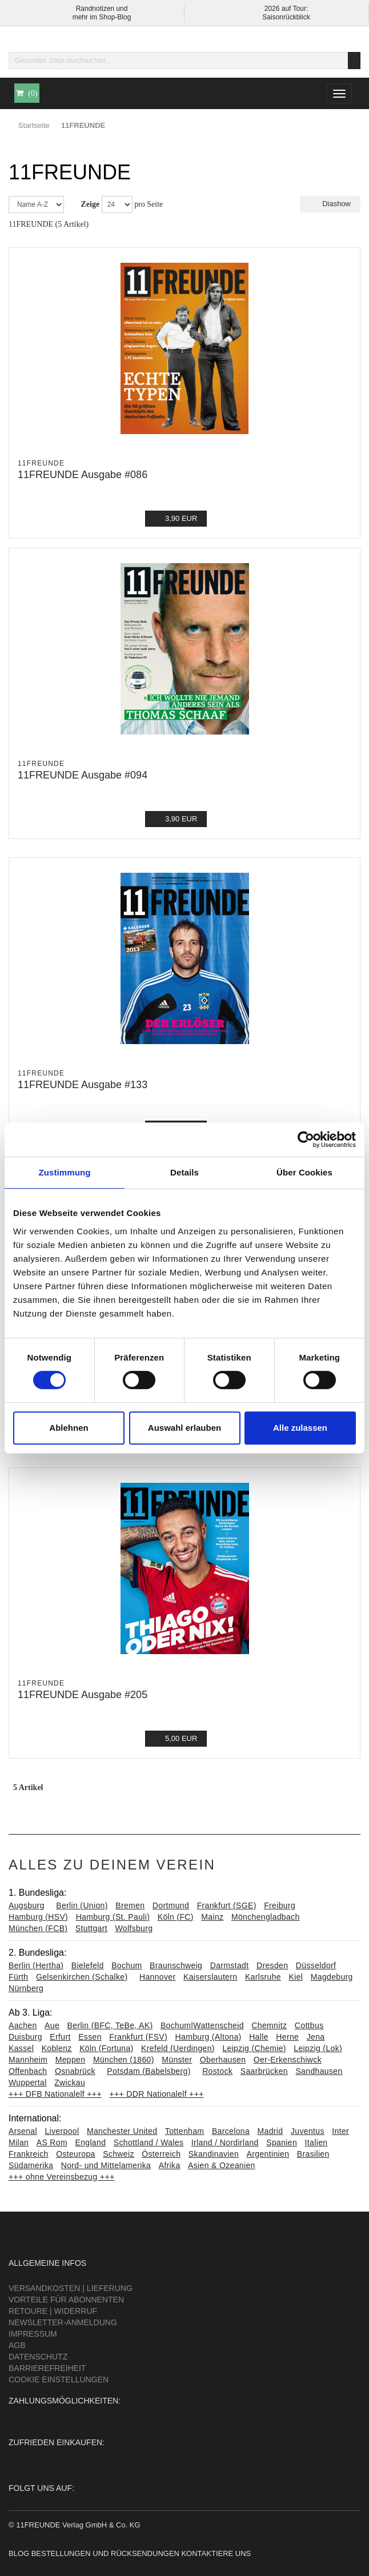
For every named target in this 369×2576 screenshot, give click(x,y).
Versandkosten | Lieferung (71, 2288)
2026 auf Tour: (286, 9)
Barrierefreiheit (47, 2368)
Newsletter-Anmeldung (63, 2322)
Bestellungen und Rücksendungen (105, 2553)
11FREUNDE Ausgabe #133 (82, 1084)
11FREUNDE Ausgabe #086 (82, 474)
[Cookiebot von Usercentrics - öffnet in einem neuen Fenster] (306, 1139)
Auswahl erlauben (184, 1428)
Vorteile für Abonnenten (66, 2299)
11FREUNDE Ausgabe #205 (82, 1694)
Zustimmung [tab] (65, 1172)
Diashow (330, 203)
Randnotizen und (102, 9)
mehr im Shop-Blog (102, 17)
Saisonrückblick (286, 17)
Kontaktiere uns (216, 2553)
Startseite (34, 125)
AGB (17, 2345)
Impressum (33, 2333)
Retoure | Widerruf (53, 2311)
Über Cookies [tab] (304, 1172)
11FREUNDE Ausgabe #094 (82, 775)
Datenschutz (38, 2356)
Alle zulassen (300, 1428)
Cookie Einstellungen (59, 2379)
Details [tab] (184, 1172)
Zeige (90, 204)
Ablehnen (68, 1428)
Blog (19, 2553)
